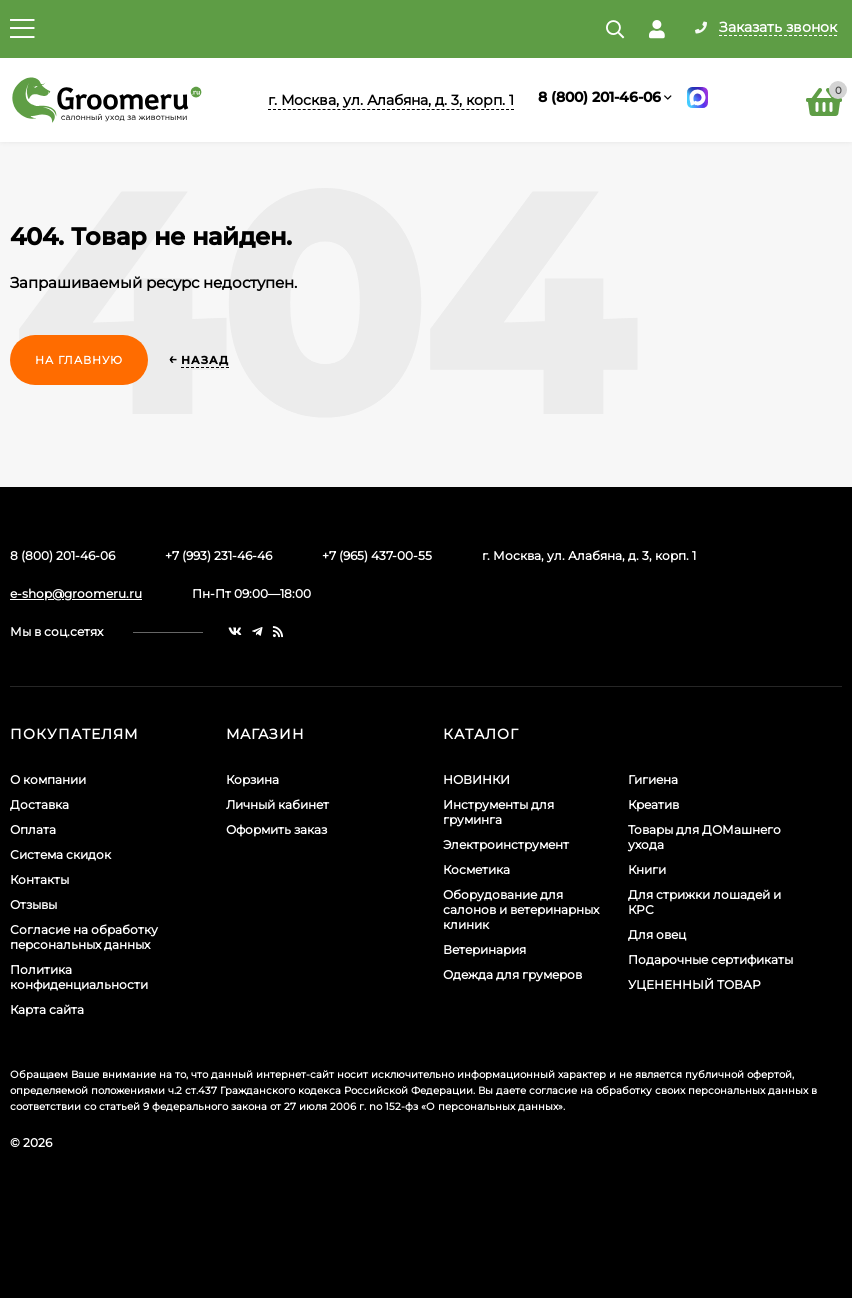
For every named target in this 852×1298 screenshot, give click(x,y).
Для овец (657, 934)
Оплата (33, 829)
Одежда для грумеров (512, 974)
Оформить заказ (276, 829)
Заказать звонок (778, 28)
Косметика (476, 869)
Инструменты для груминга (498, 812)
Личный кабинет (277, 804)
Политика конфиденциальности (79, 977)
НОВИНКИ (476, 779)
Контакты (39, 879)
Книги (647, 869)
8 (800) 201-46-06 (599, 97)
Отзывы (33, 904)
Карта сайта (47, 1009)
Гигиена (653, 779)
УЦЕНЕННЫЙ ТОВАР (694, 984)
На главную (79, 360)
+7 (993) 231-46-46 (218, 555)
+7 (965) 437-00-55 (377, 555)
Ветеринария (484, 949)
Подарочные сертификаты (710, 959)
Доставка (39, 804)
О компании (48, 779)
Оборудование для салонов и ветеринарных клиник (521, 909)
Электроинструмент (506, 844)
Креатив (653, 804)
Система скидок (60, 854)
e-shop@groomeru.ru (76, 593)
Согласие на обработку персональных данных (84, 937)
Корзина (252, 779)
